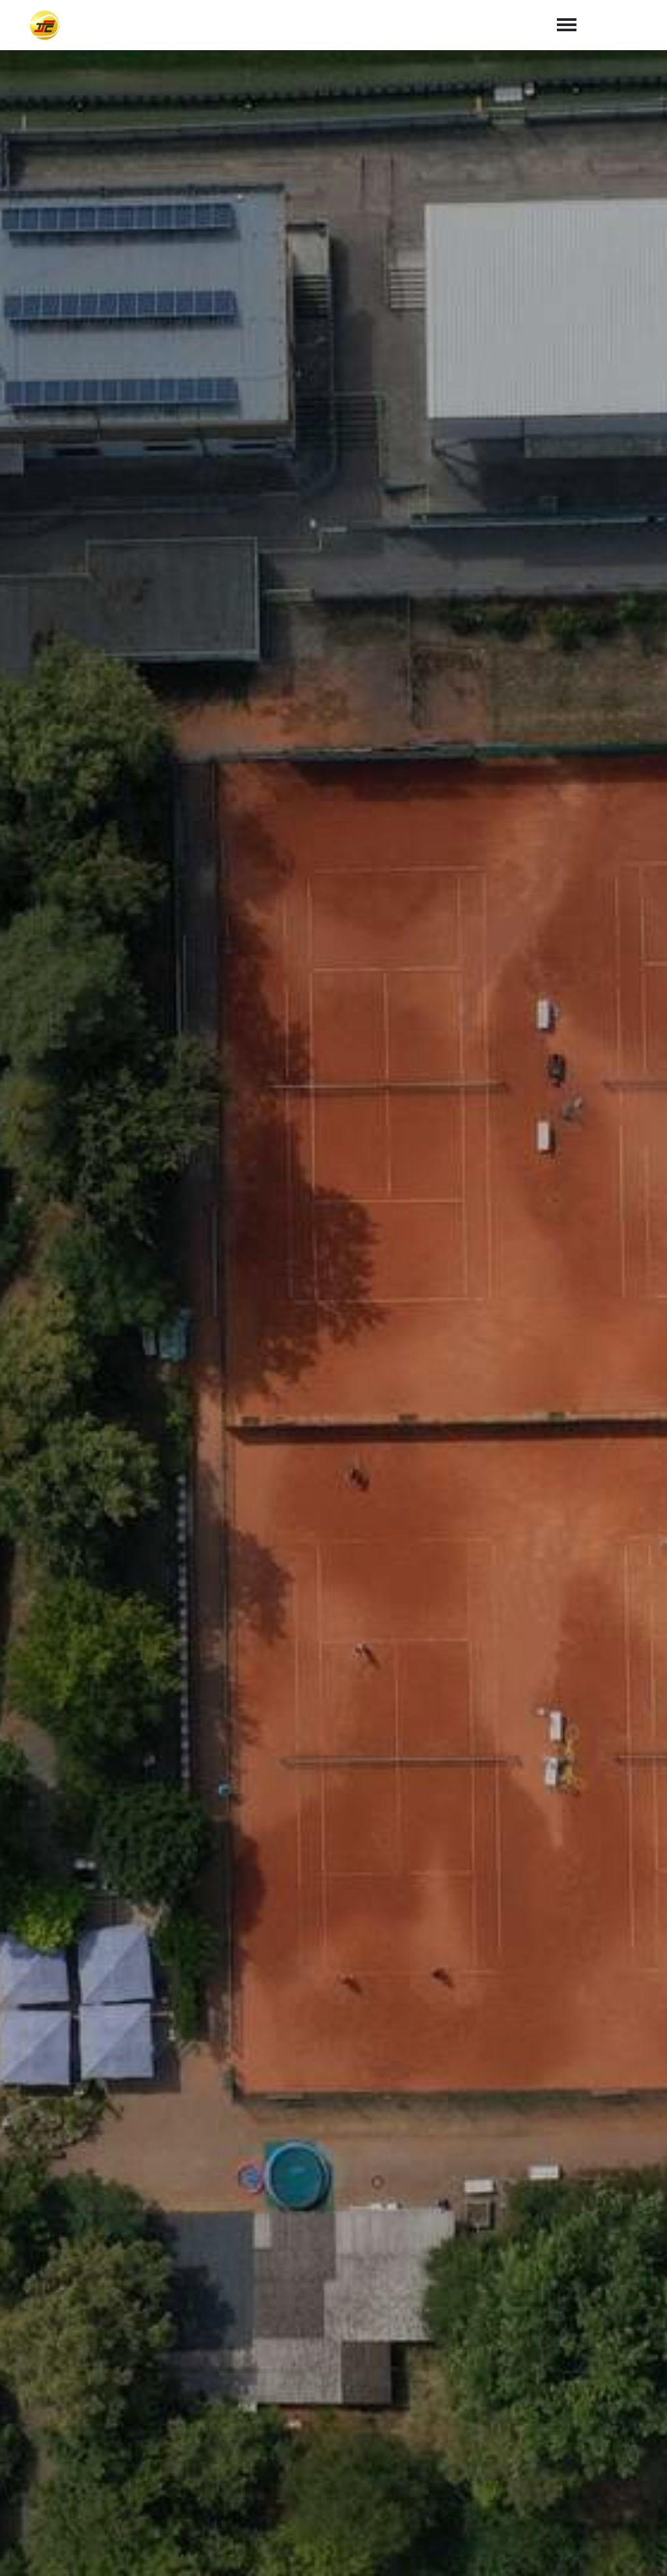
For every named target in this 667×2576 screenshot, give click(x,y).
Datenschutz (628, 2551)
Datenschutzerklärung (377, 2291)
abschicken (484, 2325)
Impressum (554, 2551)
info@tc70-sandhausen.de (414, 2474)
